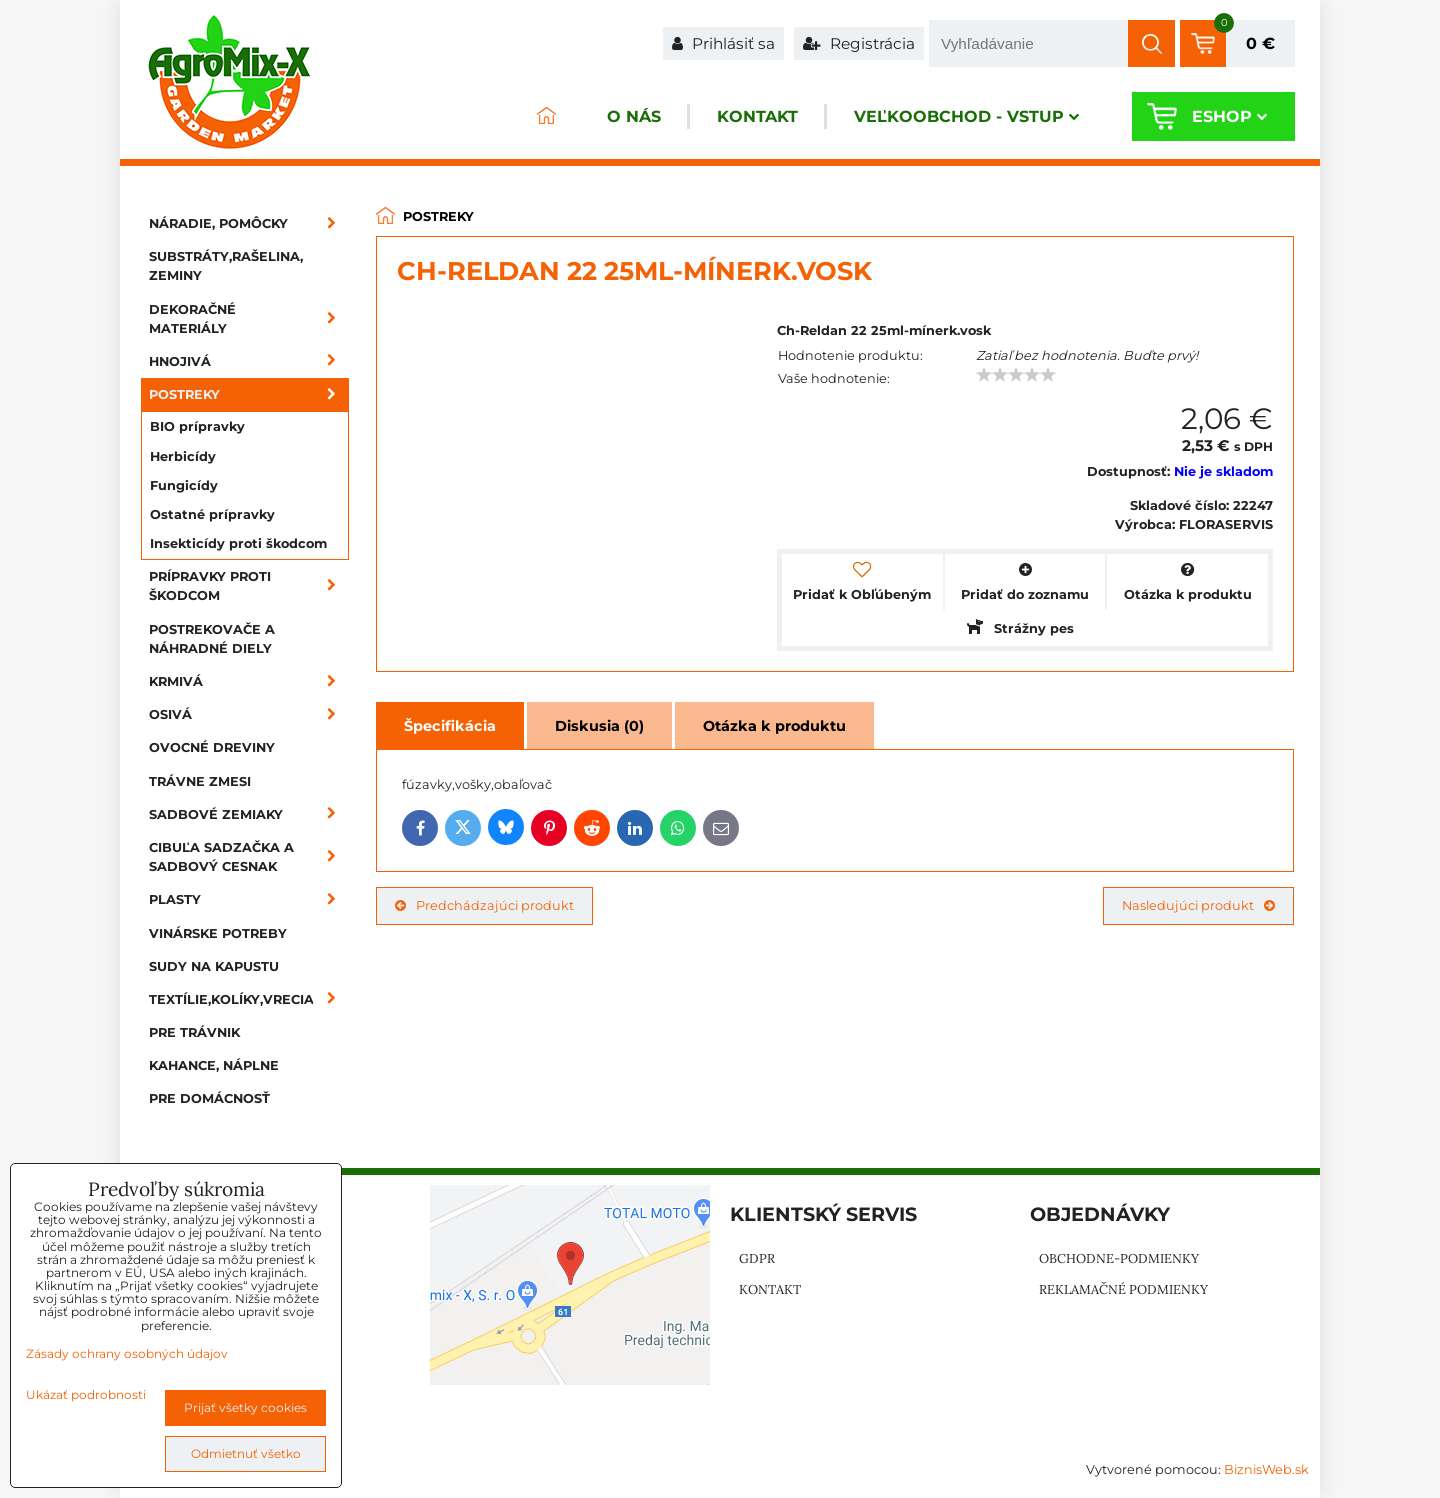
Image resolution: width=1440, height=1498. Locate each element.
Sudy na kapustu (214, 966)
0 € (1260, 43)
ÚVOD (546, 116)
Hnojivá (249, 361)
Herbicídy (183, 456)
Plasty (249, 899)
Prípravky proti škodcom (249, 586)
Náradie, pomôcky (249, 223)
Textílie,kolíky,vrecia (249, 999)
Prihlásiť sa (723, 43)
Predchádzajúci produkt (484, 905)
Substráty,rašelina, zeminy (226, 266)
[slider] (1016, 375)
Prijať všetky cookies (245, 1407)
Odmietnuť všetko (246, 1453)
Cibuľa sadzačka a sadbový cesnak (249, 857)
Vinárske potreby (218, 933)
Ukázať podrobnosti (86, 1394)
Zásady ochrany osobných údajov (127, 1353)
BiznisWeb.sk (1266, 1469)
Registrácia (859, 43)
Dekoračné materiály (249, 319)
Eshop (1229, 116)
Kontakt (757, 116)
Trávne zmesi (200, 781)
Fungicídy (184, 485)
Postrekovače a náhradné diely (212, 639)
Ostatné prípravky (212, 514)
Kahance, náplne (214, 1065)
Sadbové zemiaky (249, 814)
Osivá (249, 714)
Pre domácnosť (209, 1098)
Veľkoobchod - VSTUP (966, 116)
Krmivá (249, 681)
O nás (634, 116)
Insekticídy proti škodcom (238, 543)
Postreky (249, 394)
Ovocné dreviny (212, 747)
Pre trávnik (194, 1032)
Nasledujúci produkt (1198, 905)
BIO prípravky (197, 426)
